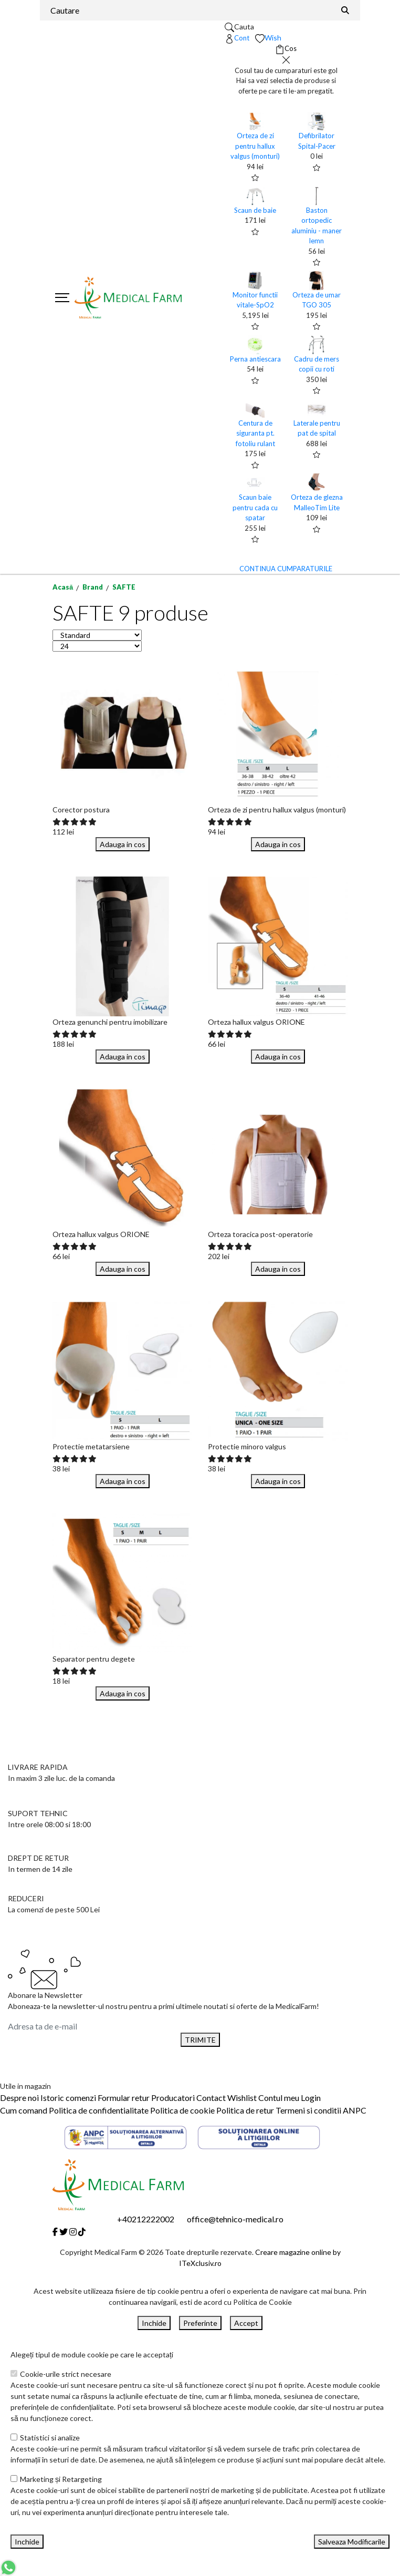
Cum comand (23, 2110)
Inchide (154, 2323)
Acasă (62, 587)
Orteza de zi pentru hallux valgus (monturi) (255, 145)
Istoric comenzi (68, 2098)
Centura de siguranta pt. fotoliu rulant (255, 433)
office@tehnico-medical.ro (235, 2219)
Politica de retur (245, 2110)
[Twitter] (63, 2232)
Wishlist (242, 2098)
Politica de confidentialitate (99, 2110)
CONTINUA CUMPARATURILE (285, 568)
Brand (92, 587)
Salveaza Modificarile (351, 2541)
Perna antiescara (255, 359)
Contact (211, 2098)
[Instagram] (73, 2232)
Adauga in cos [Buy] (122, 844)
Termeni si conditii (308, 2110)
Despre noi (19, 2098)
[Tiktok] (82, 2232)
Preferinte (200, 2323)
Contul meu (278, 2098)
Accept (246, 2323)
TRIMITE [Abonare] (200, 2039)
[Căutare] (345, 10)
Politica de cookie (182, 2110)
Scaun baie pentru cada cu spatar (255, 507)
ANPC (354, 2110)
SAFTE (123, 587)
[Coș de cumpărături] (286, 49)
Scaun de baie (255, 210)
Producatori (173, 2098)
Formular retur (124, 2098)
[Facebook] (55, 2232)
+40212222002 (145, 2219)
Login (311, 2098)
